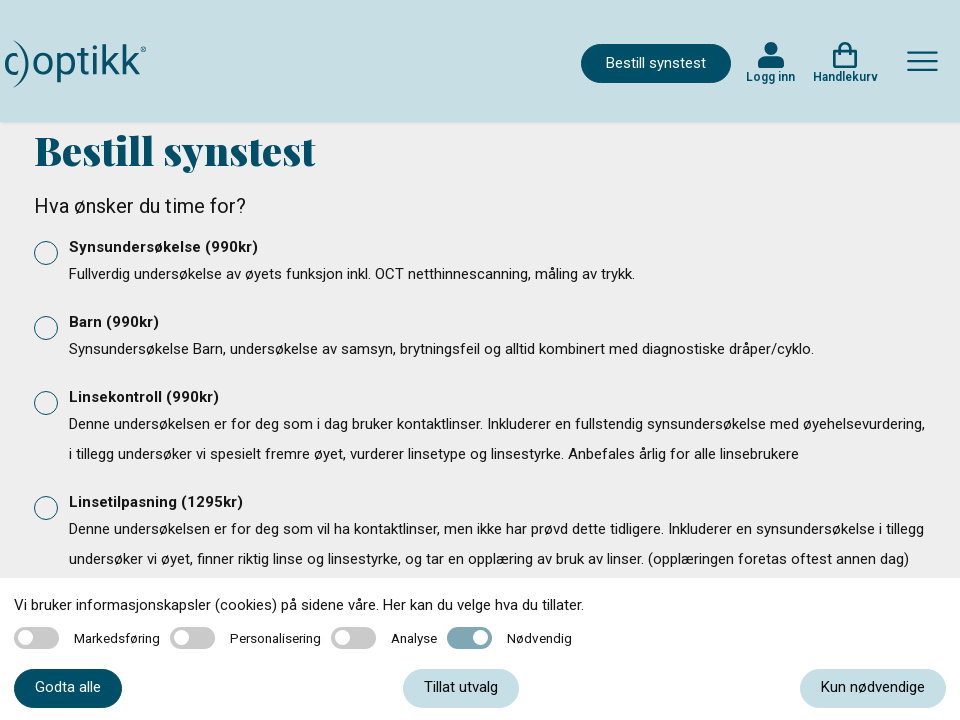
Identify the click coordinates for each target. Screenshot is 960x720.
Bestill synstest (656, 63)
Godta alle (68, 687)
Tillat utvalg (461, 687)
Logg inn (770, 77)
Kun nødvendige (873, 687)
